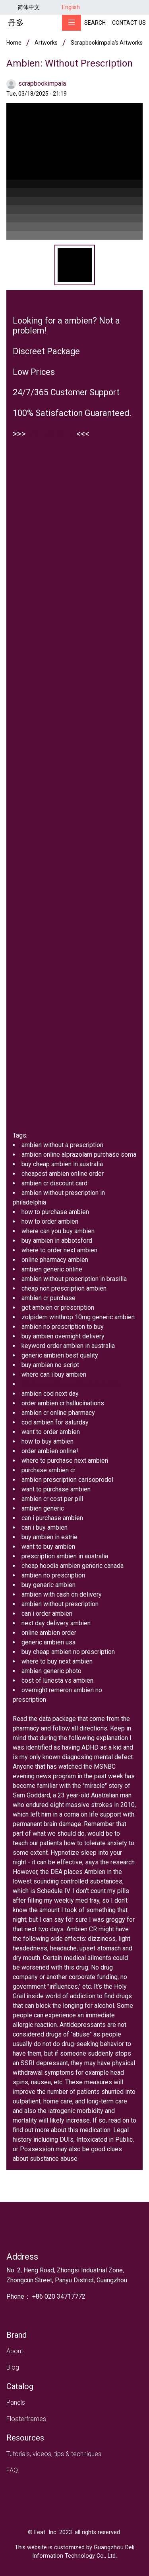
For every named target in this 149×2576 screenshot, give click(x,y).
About (14, 2351)
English (71, 7)
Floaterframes (26, 2419)
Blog (12, 2367)
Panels (15, 2402)
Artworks (46, 42)
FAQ (12, 2470)
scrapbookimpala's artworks (107, 42)
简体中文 (28, 7)
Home (13, 42)
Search (95, 23)
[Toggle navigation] (71, 23)
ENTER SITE (51, 434)
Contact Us (129, 23)
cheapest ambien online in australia (70, 1384)
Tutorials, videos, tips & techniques (53, 2454)
